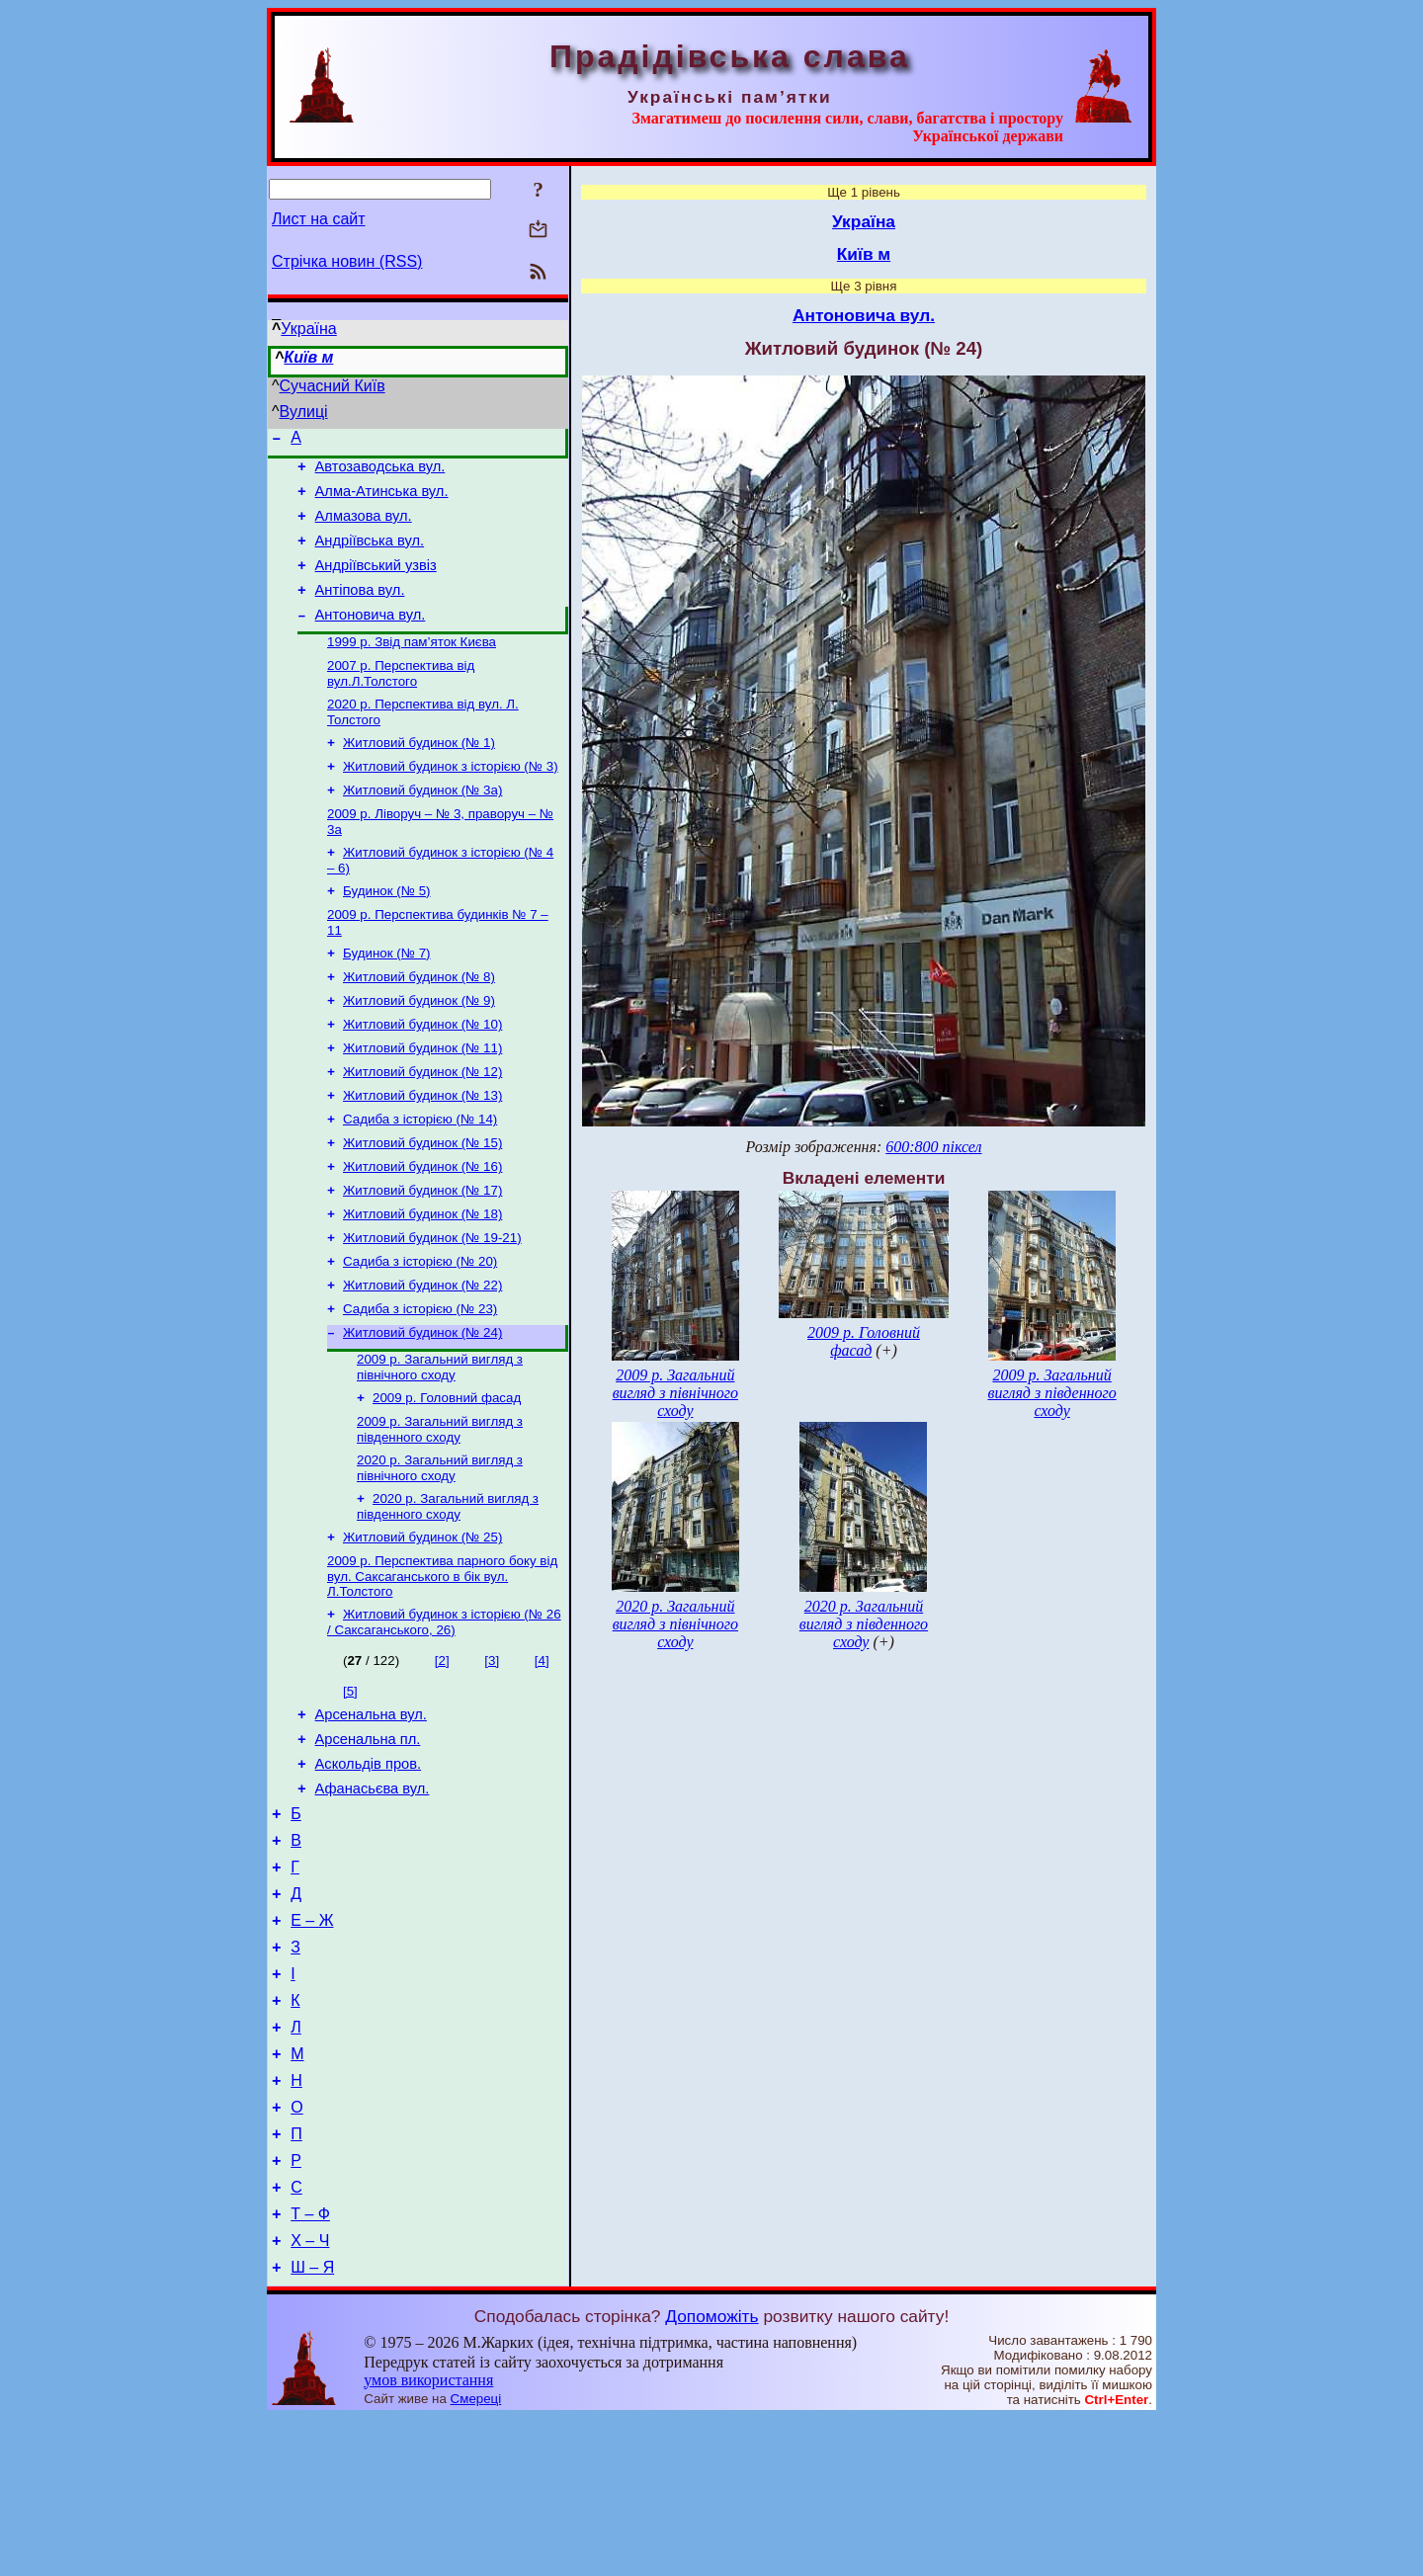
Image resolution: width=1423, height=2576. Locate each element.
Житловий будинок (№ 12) (422, 1127)
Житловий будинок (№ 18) (422, 1281)
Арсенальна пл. (368, 1838)
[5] (350, 1784)
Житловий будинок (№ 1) (419, 774)
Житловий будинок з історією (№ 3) (450, 799)
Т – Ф (310, 2366)
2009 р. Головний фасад (447, 1478)
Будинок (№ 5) (387, 932)
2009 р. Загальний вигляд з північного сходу (440, 1446)
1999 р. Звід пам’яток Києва (411, 667)
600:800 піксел (933, 1146)
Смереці (476, 2556)
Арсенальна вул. (371, 1810)
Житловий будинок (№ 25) (422, 1626)
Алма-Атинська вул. (382, 500)
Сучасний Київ (332, 385)
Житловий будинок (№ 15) (422, 1204)
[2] (442, 1753)
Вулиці (304, 411)
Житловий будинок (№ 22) (422, 1358)
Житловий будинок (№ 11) (422, 1101)
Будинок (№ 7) (387, 998)
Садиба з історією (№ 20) (420, 1332)
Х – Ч (310, 2395)
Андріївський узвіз (376, 583)
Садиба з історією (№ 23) (420, 1383)
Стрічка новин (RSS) (347, 261)
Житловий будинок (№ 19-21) (432, 1306)
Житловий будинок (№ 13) (422, 1152)
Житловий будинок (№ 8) (419, 1024)
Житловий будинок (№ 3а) (422, 825)
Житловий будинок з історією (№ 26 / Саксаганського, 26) (444, 1715)
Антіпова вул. (360, 611)
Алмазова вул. (363, 528)
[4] (542, 1753)
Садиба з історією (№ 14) (420, 1178)
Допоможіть (711, 2474)
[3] (491, 1753)
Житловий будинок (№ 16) (422, 1229)
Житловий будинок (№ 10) (422, 1075)
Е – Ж (312, 2040)
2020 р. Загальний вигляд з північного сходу (440, 1552)
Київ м (308, 357)
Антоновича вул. (370, 638)
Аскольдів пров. (368, 1865)
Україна (308, 328)
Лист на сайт (319, 218)
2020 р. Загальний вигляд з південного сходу (448, 1593)
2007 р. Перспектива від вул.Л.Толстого (400, 701)
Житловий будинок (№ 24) (422, 1409)
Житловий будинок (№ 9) (419, 1049)
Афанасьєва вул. (372, 1893)
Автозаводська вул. (380, 472)
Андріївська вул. (370, 555)
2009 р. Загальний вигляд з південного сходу (440, 1512)
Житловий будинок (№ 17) (422, 1255)
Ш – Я (312, 2425)
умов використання (428, 2538)
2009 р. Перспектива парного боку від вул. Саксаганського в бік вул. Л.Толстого (442, 1667)
